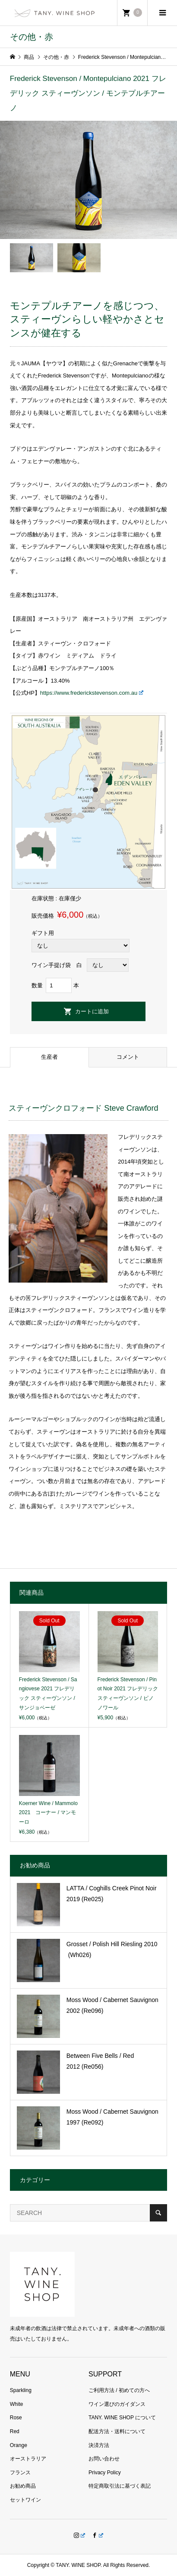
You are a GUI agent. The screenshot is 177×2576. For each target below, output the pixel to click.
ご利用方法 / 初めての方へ (119, 2390)
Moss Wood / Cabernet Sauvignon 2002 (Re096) (112, 2005)
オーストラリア (28, 2459)
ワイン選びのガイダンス (116, 2404)
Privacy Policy (104, 2473)
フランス (20, 2473)
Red (14, 2431)
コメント (128, 1057)
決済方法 (98, 2445)
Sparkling (21, 2390)
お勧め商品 (23, 2486)
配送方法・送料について (116, 2431)
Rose (16, 2418)
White (16, 2404)
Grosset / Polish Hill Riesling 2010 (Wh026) (116, 1949)
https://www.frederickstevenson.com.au (91, 693)
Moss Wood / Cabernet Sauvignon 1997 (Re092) (112, 2117)
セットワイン (25, 2500)
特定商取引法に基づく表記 (119, 2486)
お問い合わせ (104, 2459)
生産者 (49, 1057)
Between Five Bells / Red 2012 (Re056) (100, 2061)
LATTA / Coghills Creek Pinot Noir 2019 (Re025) (111, 1893)
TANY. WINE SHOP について (122, 2418)
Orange (18, 2445)
